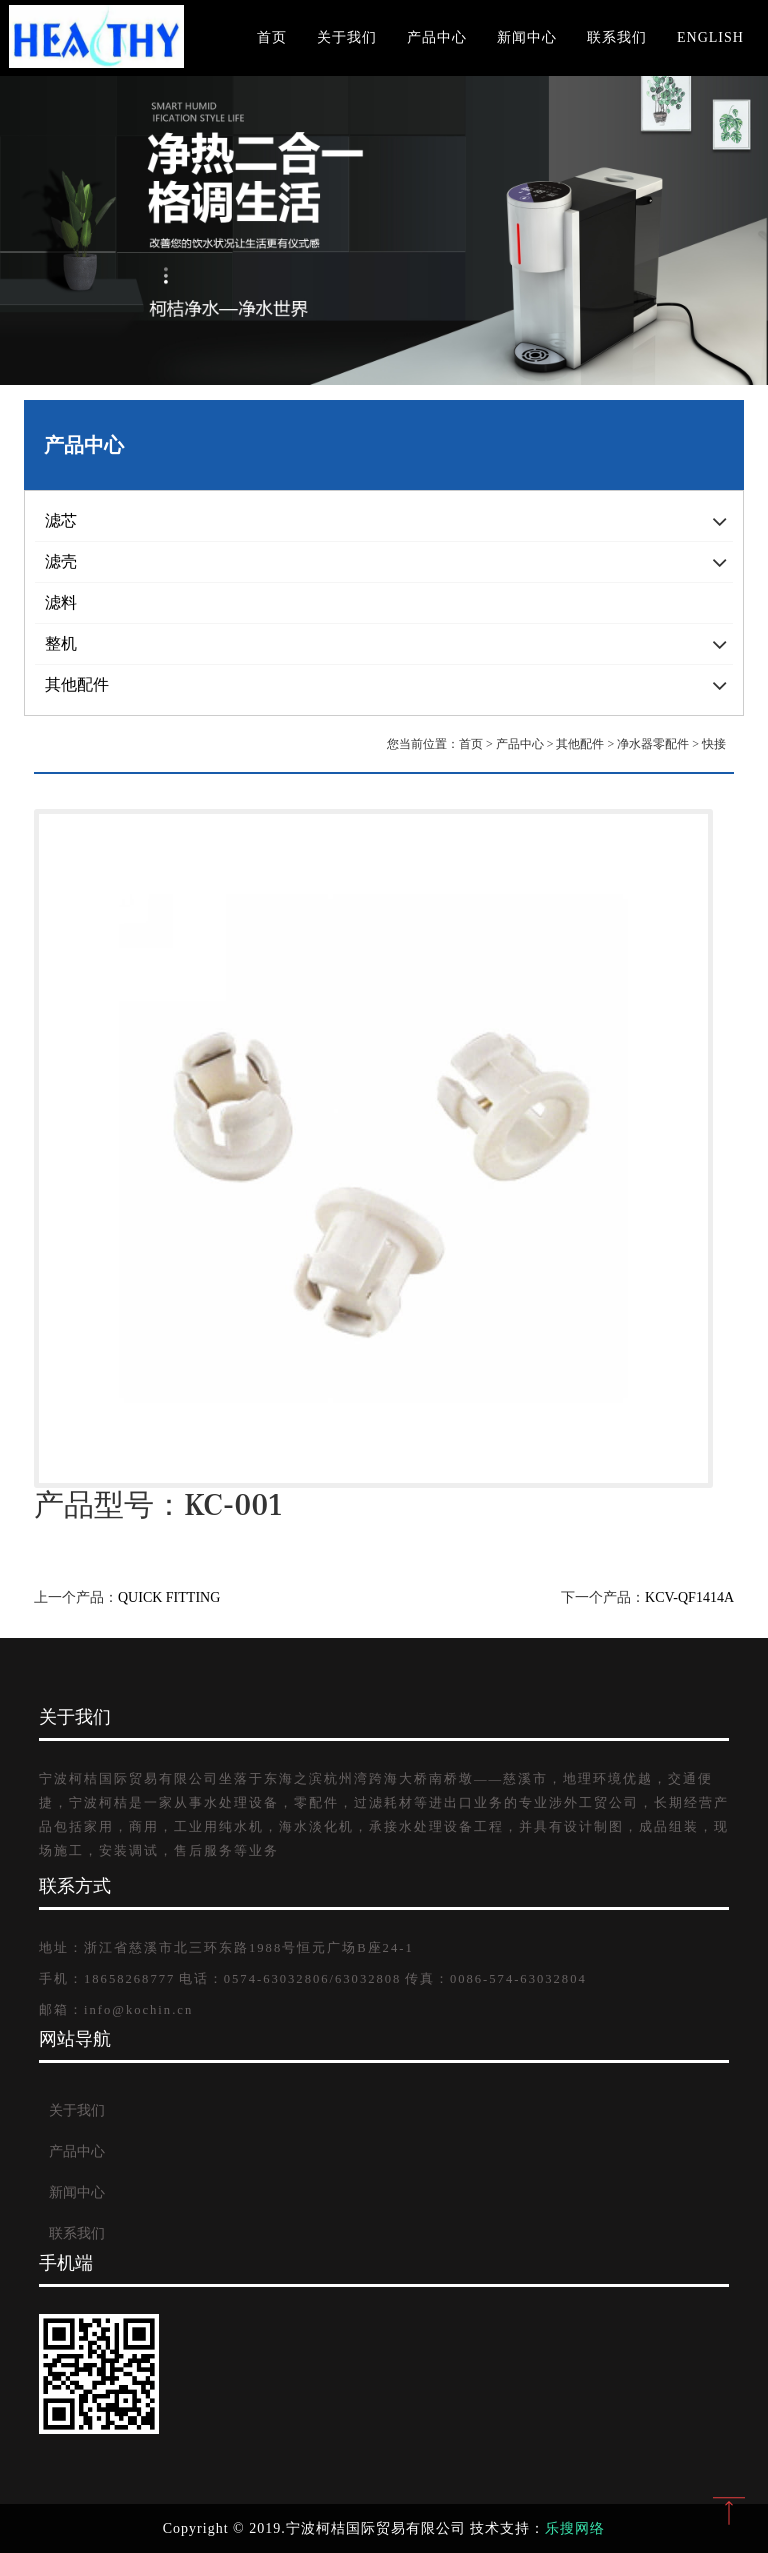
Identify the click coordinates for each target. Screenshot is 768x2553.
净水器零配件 (653, 744)
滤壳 (61, 561)
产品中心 (437, 37)
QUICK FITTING (169, 1597)
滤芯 (61, 520)
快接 (714, 744)
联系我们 (617, 37)
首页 (272, 37)
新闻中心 (527, 37)
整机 (61, 643)
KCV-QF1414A (689, 1597)
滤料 (61, 602)
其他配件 (77, 684)
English (710, 37)
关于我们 (347, 37)
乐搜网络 (575, 2528)
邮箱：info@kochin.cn (116, 2010)
